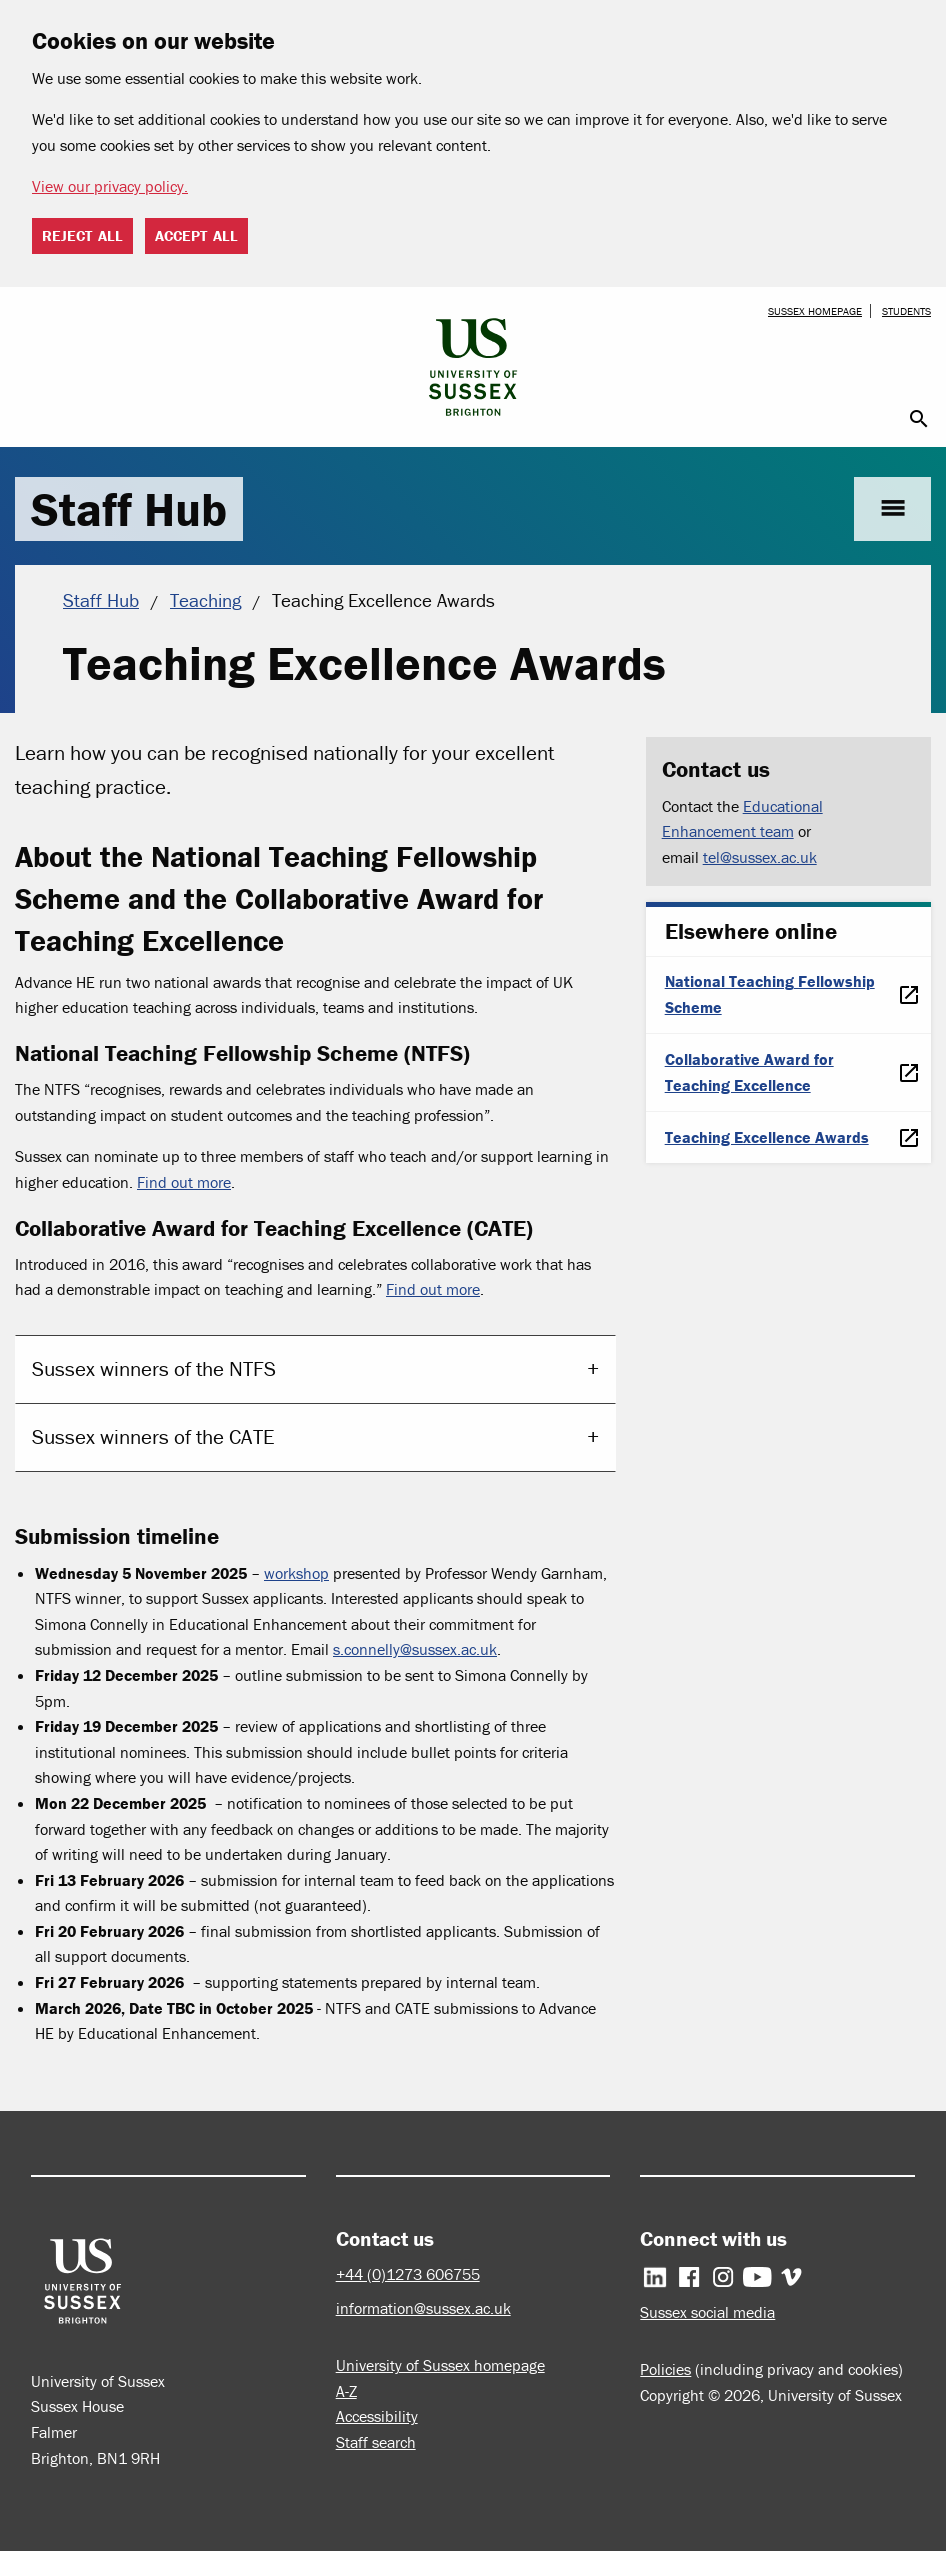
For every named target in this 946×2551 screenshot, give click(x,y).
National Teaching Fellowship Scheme (770, 994)
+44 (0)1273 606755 (408, 2274)
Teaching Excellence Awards (767, 1137)
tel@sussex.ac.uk (760, 857)
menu (892, 508)
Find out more (184, 1182)
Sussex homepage (815, 311)
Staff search (376, 2442)
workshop (296, 1573)
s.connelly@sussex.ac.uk (415, 1649)
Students (906, 311)
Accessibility (377, 2416)
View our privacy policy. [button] (110, 186)
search (919, 419)
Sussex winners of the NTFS (154, 1369)
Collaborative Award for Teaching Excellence (749, 1072)
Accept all (196, 235)
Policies (665, 2369)
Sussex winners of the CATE (153, 1437)
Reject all (82, 235)
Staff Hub (129, 509)
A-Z (346, 2391)
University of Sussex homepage (440, 2365)
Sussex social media (707, 2312)
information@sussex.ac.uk (423, 2308)
